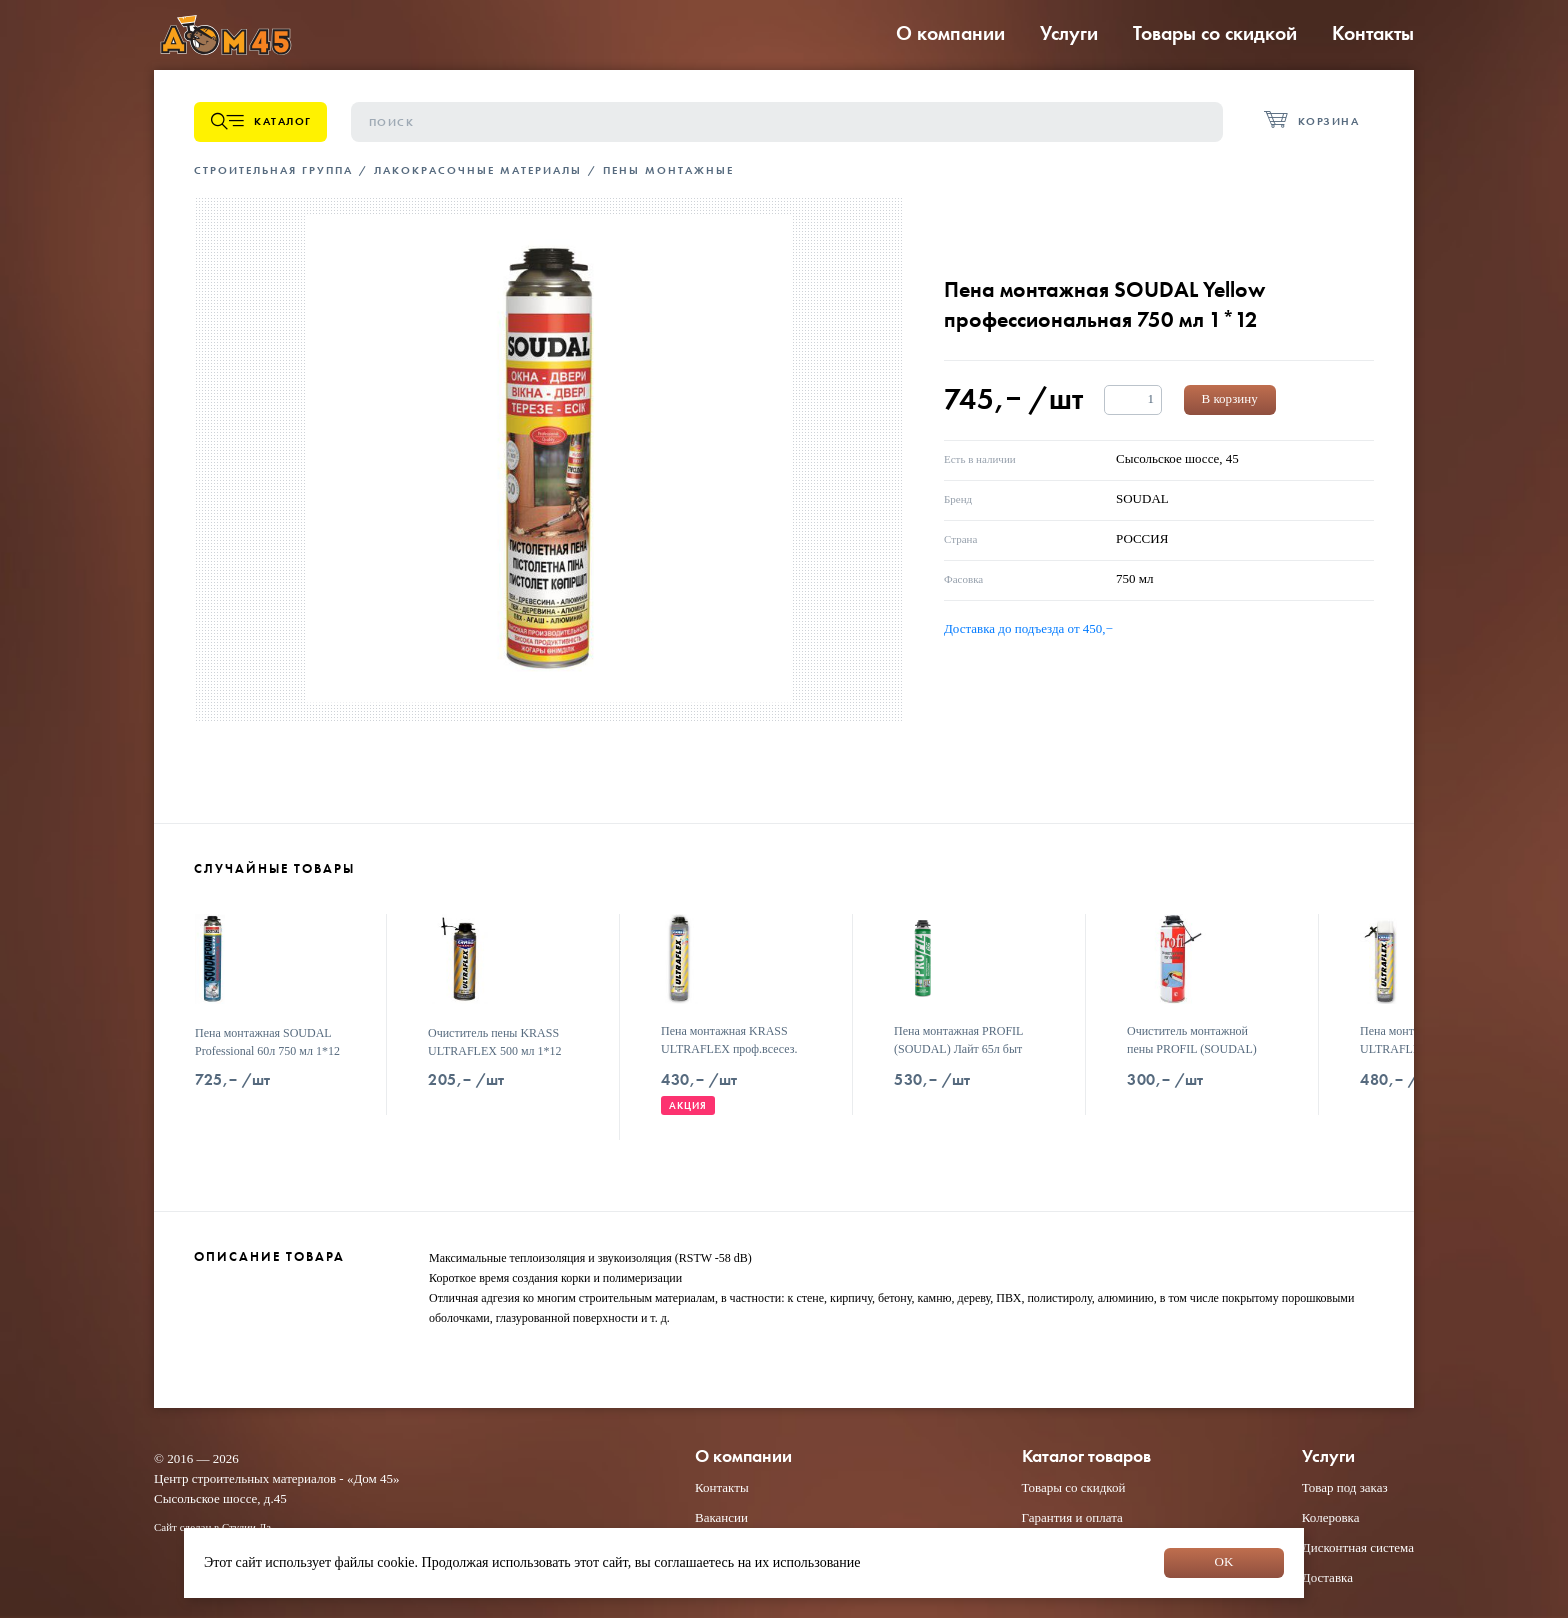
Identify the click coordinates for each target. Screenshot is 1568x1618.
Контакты (1373, 33)
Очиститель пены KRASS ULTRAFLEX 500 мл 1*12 (494, 1042)
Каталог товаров (1086, 1456)
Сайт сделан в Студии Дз (212, 1527)
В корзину (1230, 398)
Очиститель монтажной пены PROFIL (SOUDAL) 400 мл (1192, 1049)
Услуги (1069, 33)
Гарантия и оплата (1072, 1517)
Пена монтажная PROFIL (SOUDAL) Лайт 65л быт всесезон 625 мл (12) (958, 1049)
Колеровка (1331, 1517)
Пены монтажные (668, 170)
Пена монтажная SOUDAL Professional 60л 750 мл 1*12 (267, 1042)
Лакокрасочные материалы (478, 170)
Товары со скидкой (1215, 33)
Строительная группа (273, 170)
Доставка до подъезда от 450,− (1028, 628)
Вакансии (721, 1517)
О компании (950, 33)
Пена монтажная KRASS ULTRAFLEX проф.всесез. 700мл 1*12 (729, 1049)
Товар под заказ (1345, 1487)
